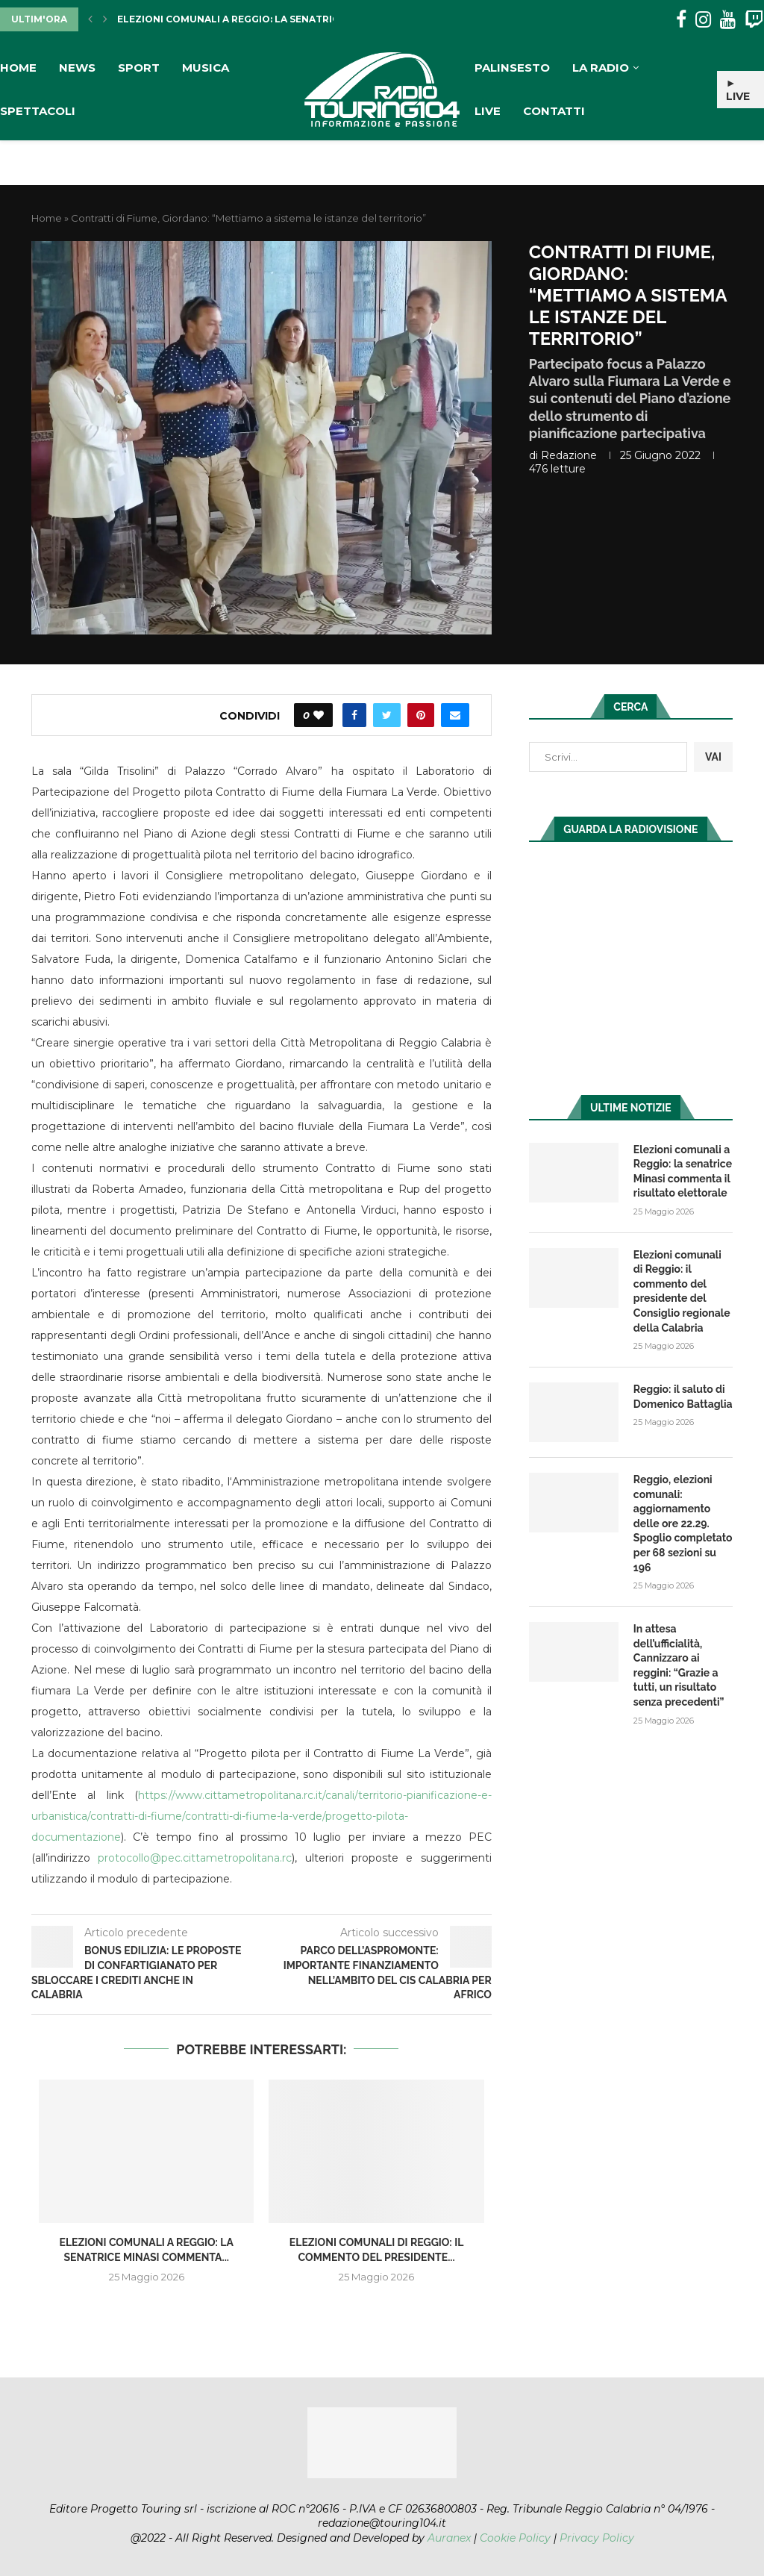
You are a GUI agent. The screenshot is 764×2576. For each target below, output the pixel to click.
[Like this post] (318, 715)
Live (488, 111)
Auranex (449, 2538)
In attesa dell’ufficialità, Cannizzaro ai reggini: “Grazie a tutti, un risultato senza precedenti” (678, 1665)
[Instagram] (703, 20)
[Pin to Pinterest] (420, 715)
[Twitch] (754, 20)
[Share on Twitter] (387, 715)
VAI (713, 757)
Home (18, 67)
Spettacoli (37, 111)
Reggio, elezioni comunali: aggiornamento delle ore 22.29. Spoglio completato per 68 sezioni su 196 (683, 1523)
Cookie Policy (515, 2538)
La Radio (600, 67)
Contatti (554, 111)
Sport (139, 67)
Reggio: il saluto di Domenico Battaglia (683, 1396)
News (77, 67)
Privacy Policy (597, 2538)
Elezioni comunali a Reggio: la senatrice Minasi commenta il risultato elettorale (682, 1172)
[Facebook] (681, 20)
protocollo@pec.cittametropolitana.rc (195, 1858)
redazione (569, 455)
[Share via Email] (455, 715)
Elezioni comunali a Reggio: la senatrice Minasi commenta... (284, 19)
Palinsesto (512, 67)
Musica (205, 67)
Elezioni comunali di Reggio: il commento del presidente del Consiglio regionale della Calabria (681, 1291)
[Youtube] (727, 20)
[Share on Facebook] (354, 715)
